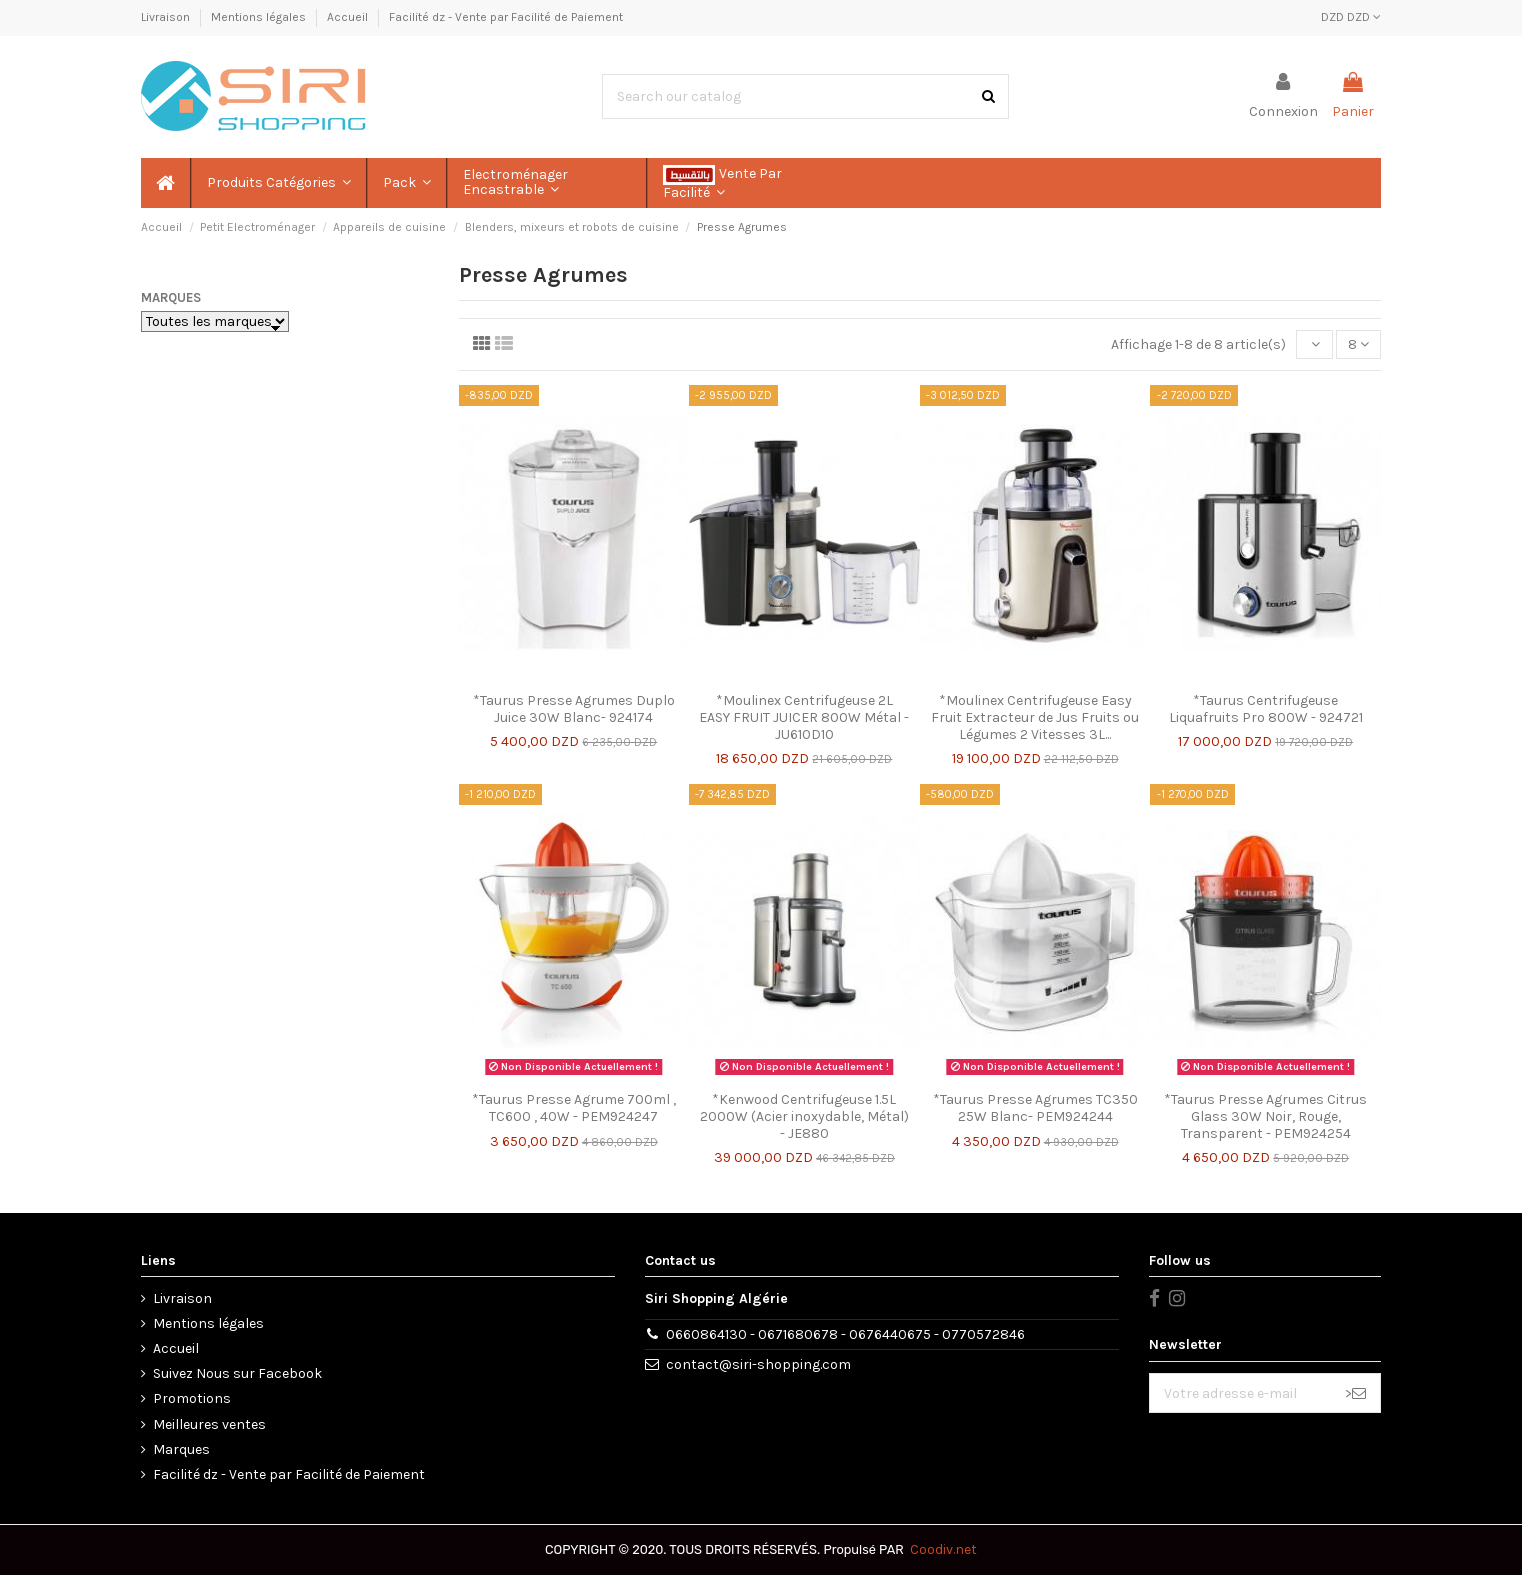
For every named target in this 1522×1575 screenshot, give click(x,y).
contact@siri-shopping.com (758, 1364)
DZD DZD (1351, 17)
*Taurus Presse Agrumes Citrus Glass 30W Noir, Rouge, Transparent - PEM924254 (1265, 1116)
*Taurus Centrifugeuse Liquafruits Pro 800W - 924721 (1266, 709)
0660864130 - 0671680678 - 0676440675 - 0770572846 (845, 1334)
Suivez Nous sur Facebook (237, 1373)
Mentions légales (260, 17)
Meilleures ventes (209, 1424)
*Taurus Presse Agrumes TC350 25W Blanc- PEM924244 (1035, 1108)
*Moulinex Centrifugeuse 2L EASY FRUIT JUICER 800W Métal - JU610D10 (804, 717)
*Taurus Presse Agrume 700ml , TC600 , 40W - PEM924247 (574, 1108)
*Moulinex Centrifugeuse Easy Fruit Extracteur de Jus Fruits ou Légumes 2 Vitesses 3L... (1035, 717)
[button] (278, 183)
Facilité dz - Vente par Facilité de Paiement (506, 17)
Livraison (167, 17)
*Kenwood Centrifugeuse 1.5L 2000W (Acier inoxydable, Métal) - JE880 (804, 1116)
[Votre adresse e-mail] (1240, 1393)
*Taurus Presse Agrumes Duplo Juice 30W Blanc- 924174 (574, 709)
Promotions (192, 1398)
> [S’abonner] (1355, 1393)
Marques (171, 297)
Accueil (349, 17)
